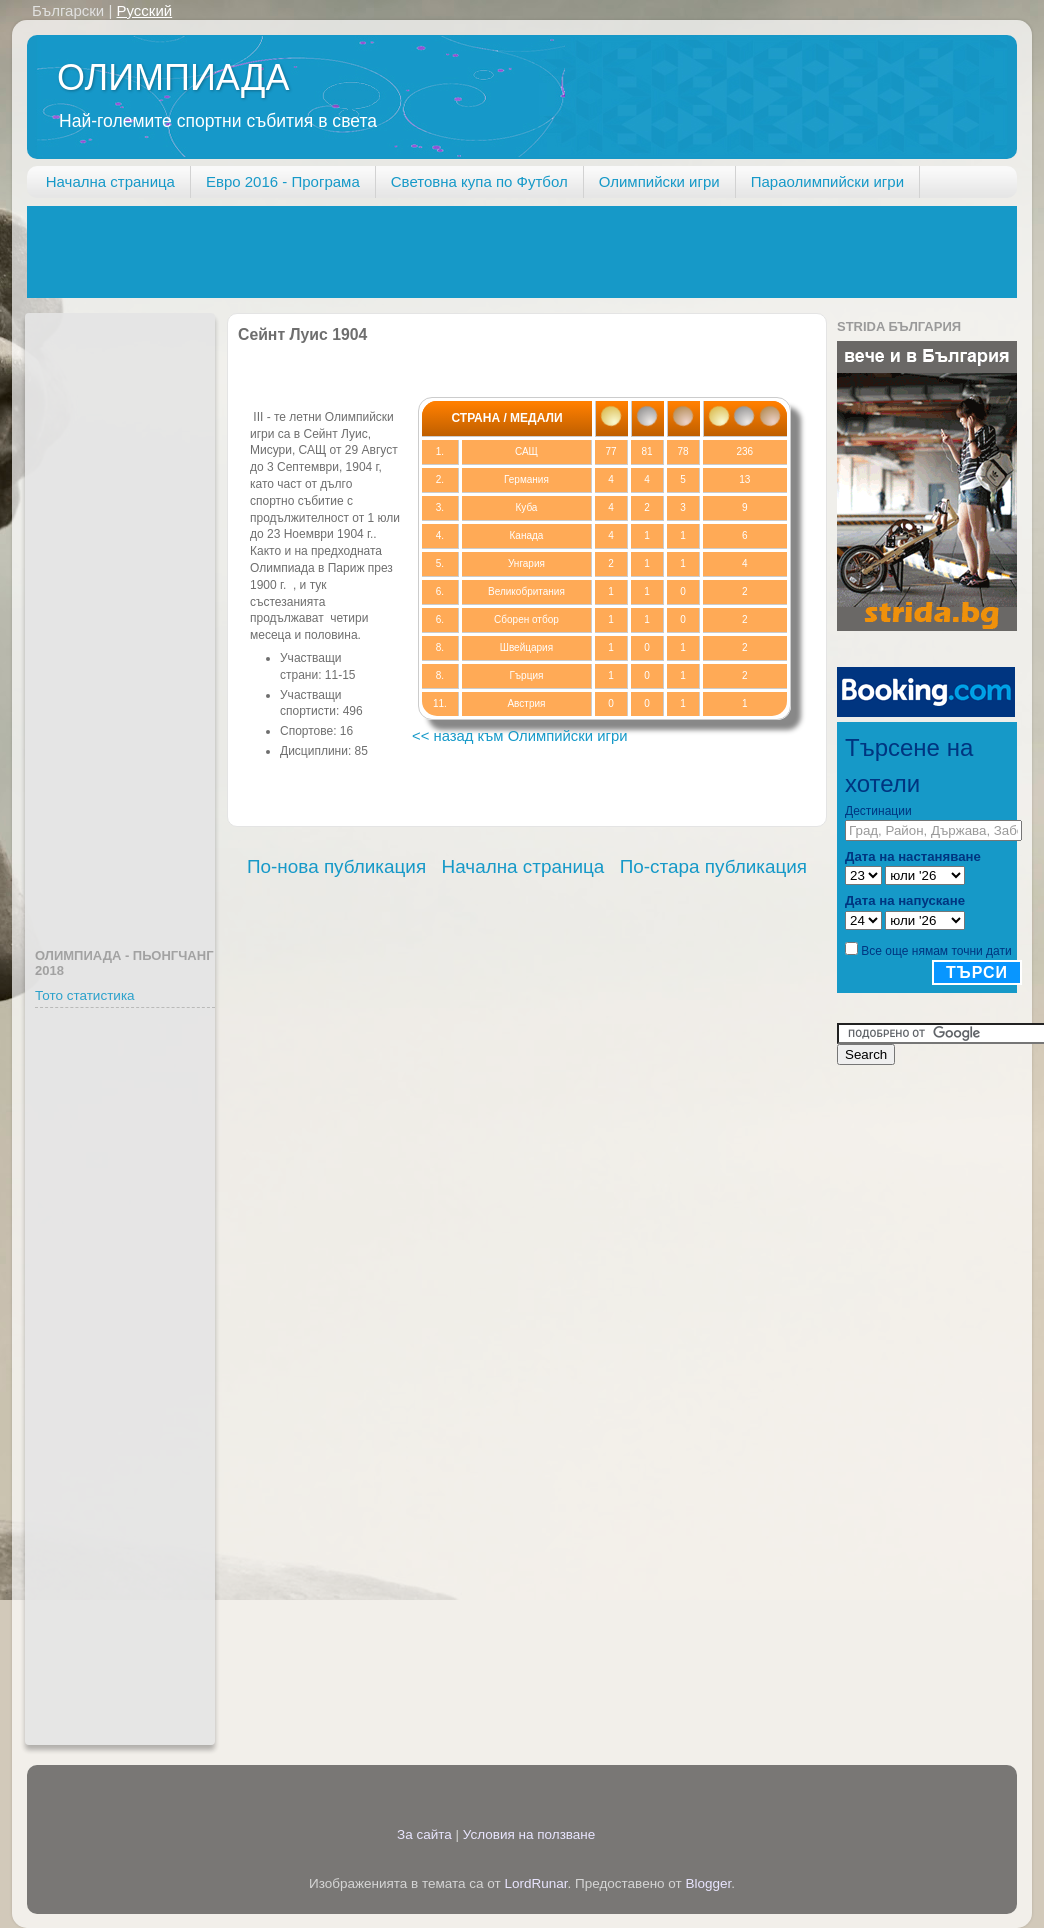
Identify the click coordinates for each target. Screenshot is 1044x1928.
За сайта (424, 1834)
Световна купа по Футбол (479, 181)
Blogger (709, 1883)
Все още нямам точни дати (936, 951)
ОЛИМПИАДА (173, 77)
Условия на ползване (529, 1834)
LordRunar (535, 1883)
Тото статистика (85, 995)
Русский (144, 10)
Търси (977, 972)
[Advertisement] (391, 251)
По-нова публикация (336, 866)
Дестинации (878, 811)
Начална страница (110, 181)
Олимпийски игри (659, 181)
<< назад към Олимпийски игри (519, 736)
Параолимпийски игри (827, 181)
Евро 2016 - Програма (283, 181)
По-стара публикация (713, 866)
